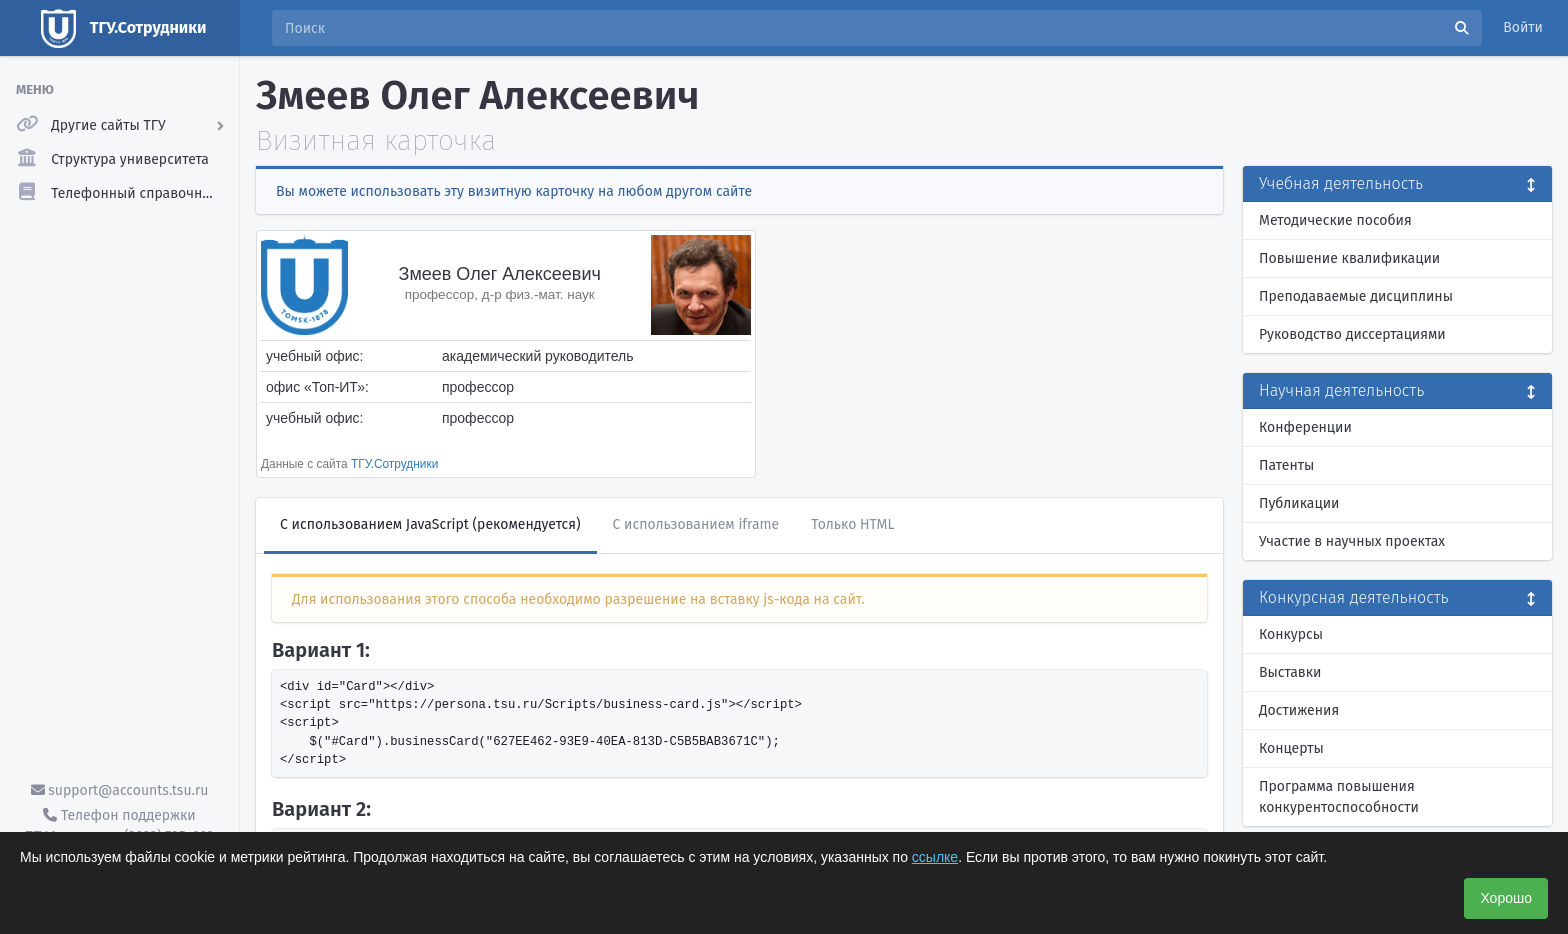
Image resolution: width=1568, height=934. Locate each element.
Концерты (1291, 748)
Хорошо (1506, 898)
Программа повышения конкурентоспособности (1339, 797)
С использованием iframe (696, 524)
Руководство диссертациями (1352, 334)
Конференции (1305, 427)
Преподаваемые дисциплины (1356, 296)
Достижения (1299, 710)
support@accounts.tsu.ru (120, 790)
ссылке (935, 857)
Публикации (1299, 503)
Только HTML (852, 524)
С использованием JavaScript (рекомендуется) (430, 524)
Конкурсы (1291, 634)
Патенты (1286, 465)
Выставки (1290, 672)
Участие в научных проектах (1352, 541)
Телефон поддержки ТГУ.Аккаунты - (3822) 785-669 (119, 826)
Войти (1523, 27)
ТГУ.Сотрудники (394, 464)
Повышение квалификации (1349, 258)
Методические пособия (1335, 220)
